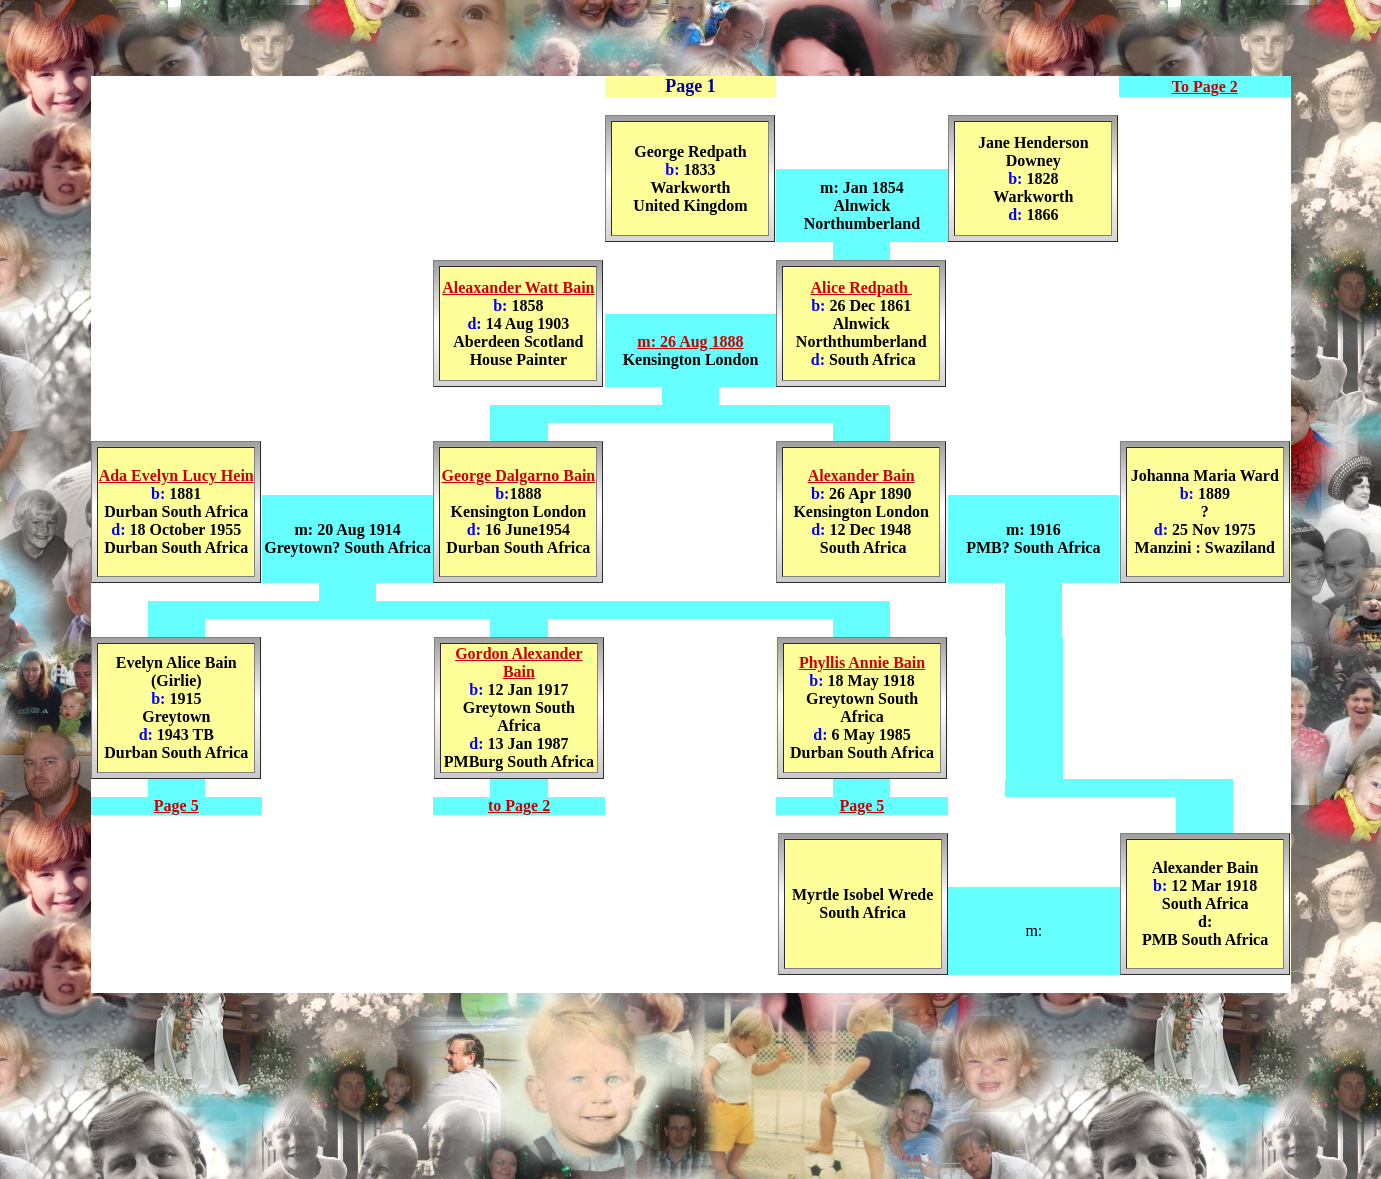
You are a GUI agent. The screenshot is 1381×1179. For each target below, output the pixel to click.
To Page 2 (1205, 86)
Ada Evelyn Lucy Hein (176, 475)
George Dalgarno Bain (518, 475)
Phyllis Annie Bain (862, 662)
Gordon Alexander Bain (519, 662)
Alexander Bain (861, 475)
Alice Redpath (861, 287)
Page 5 (176, 805)
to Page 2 (519, 805)
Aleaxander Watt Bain (518, 287)
